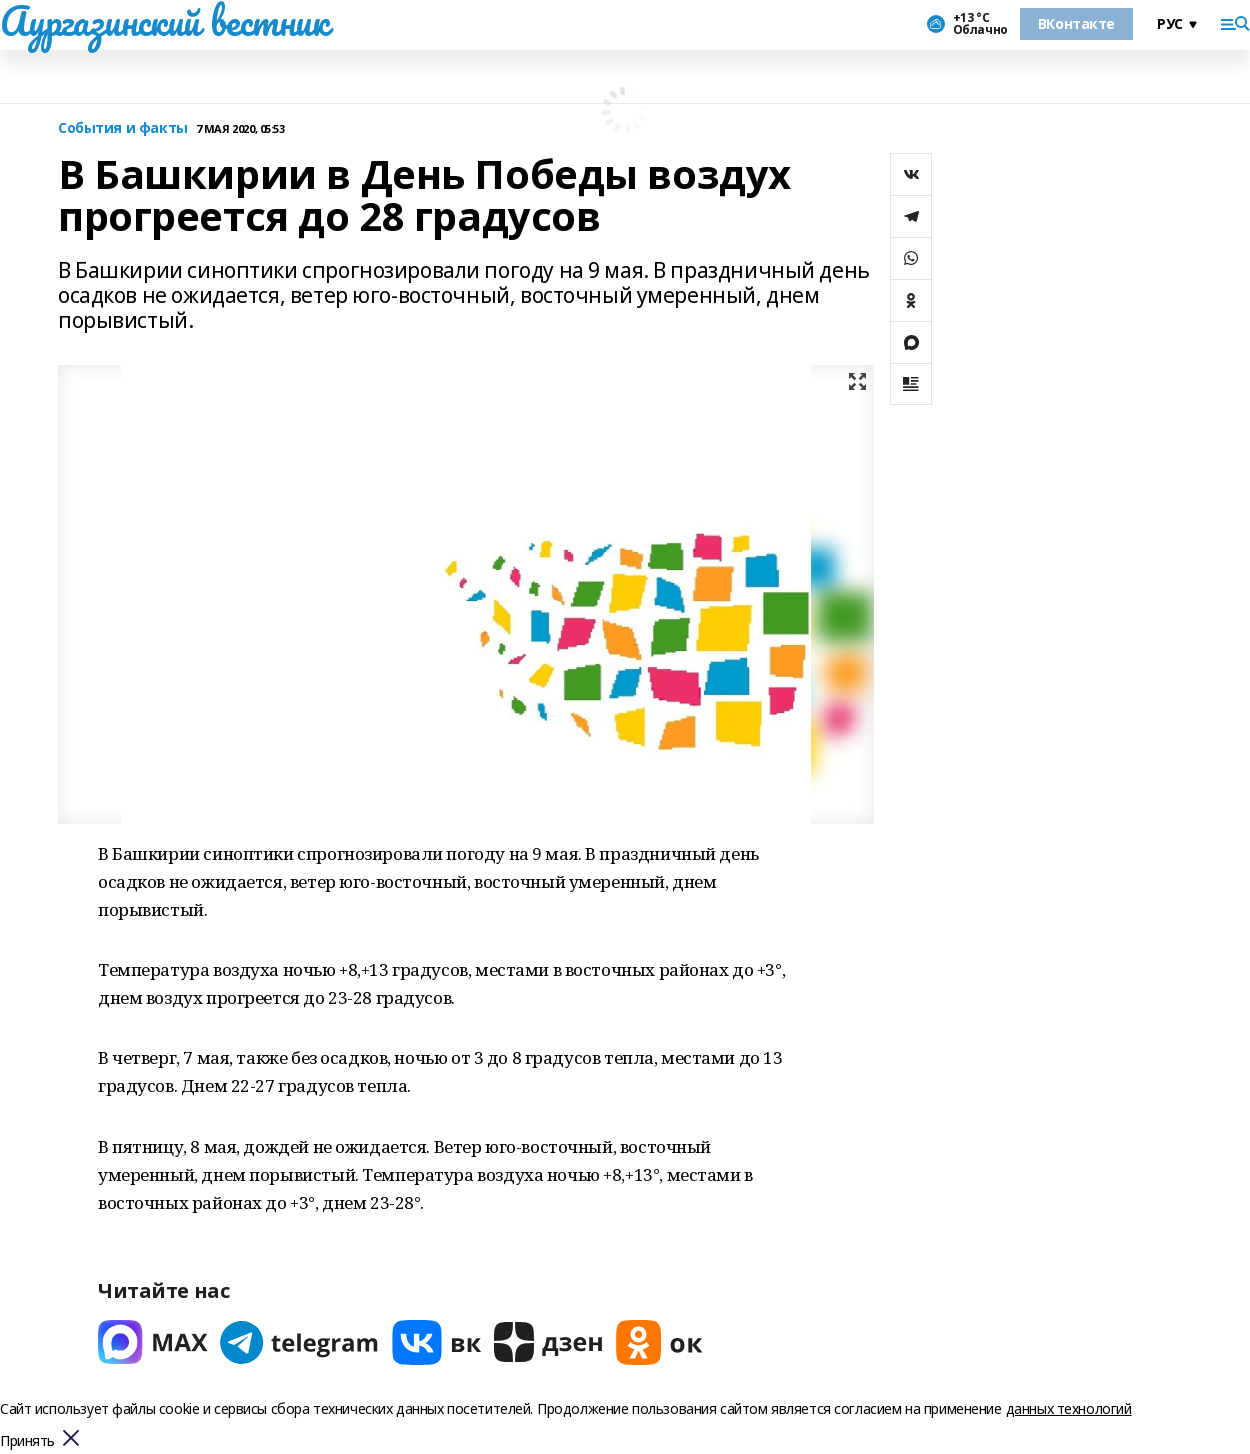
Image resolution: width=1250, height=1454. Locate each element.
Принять (27, 1441)
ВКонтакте (1076, 23)
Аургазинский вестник (164, 21)
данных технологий (1069, 1408)
